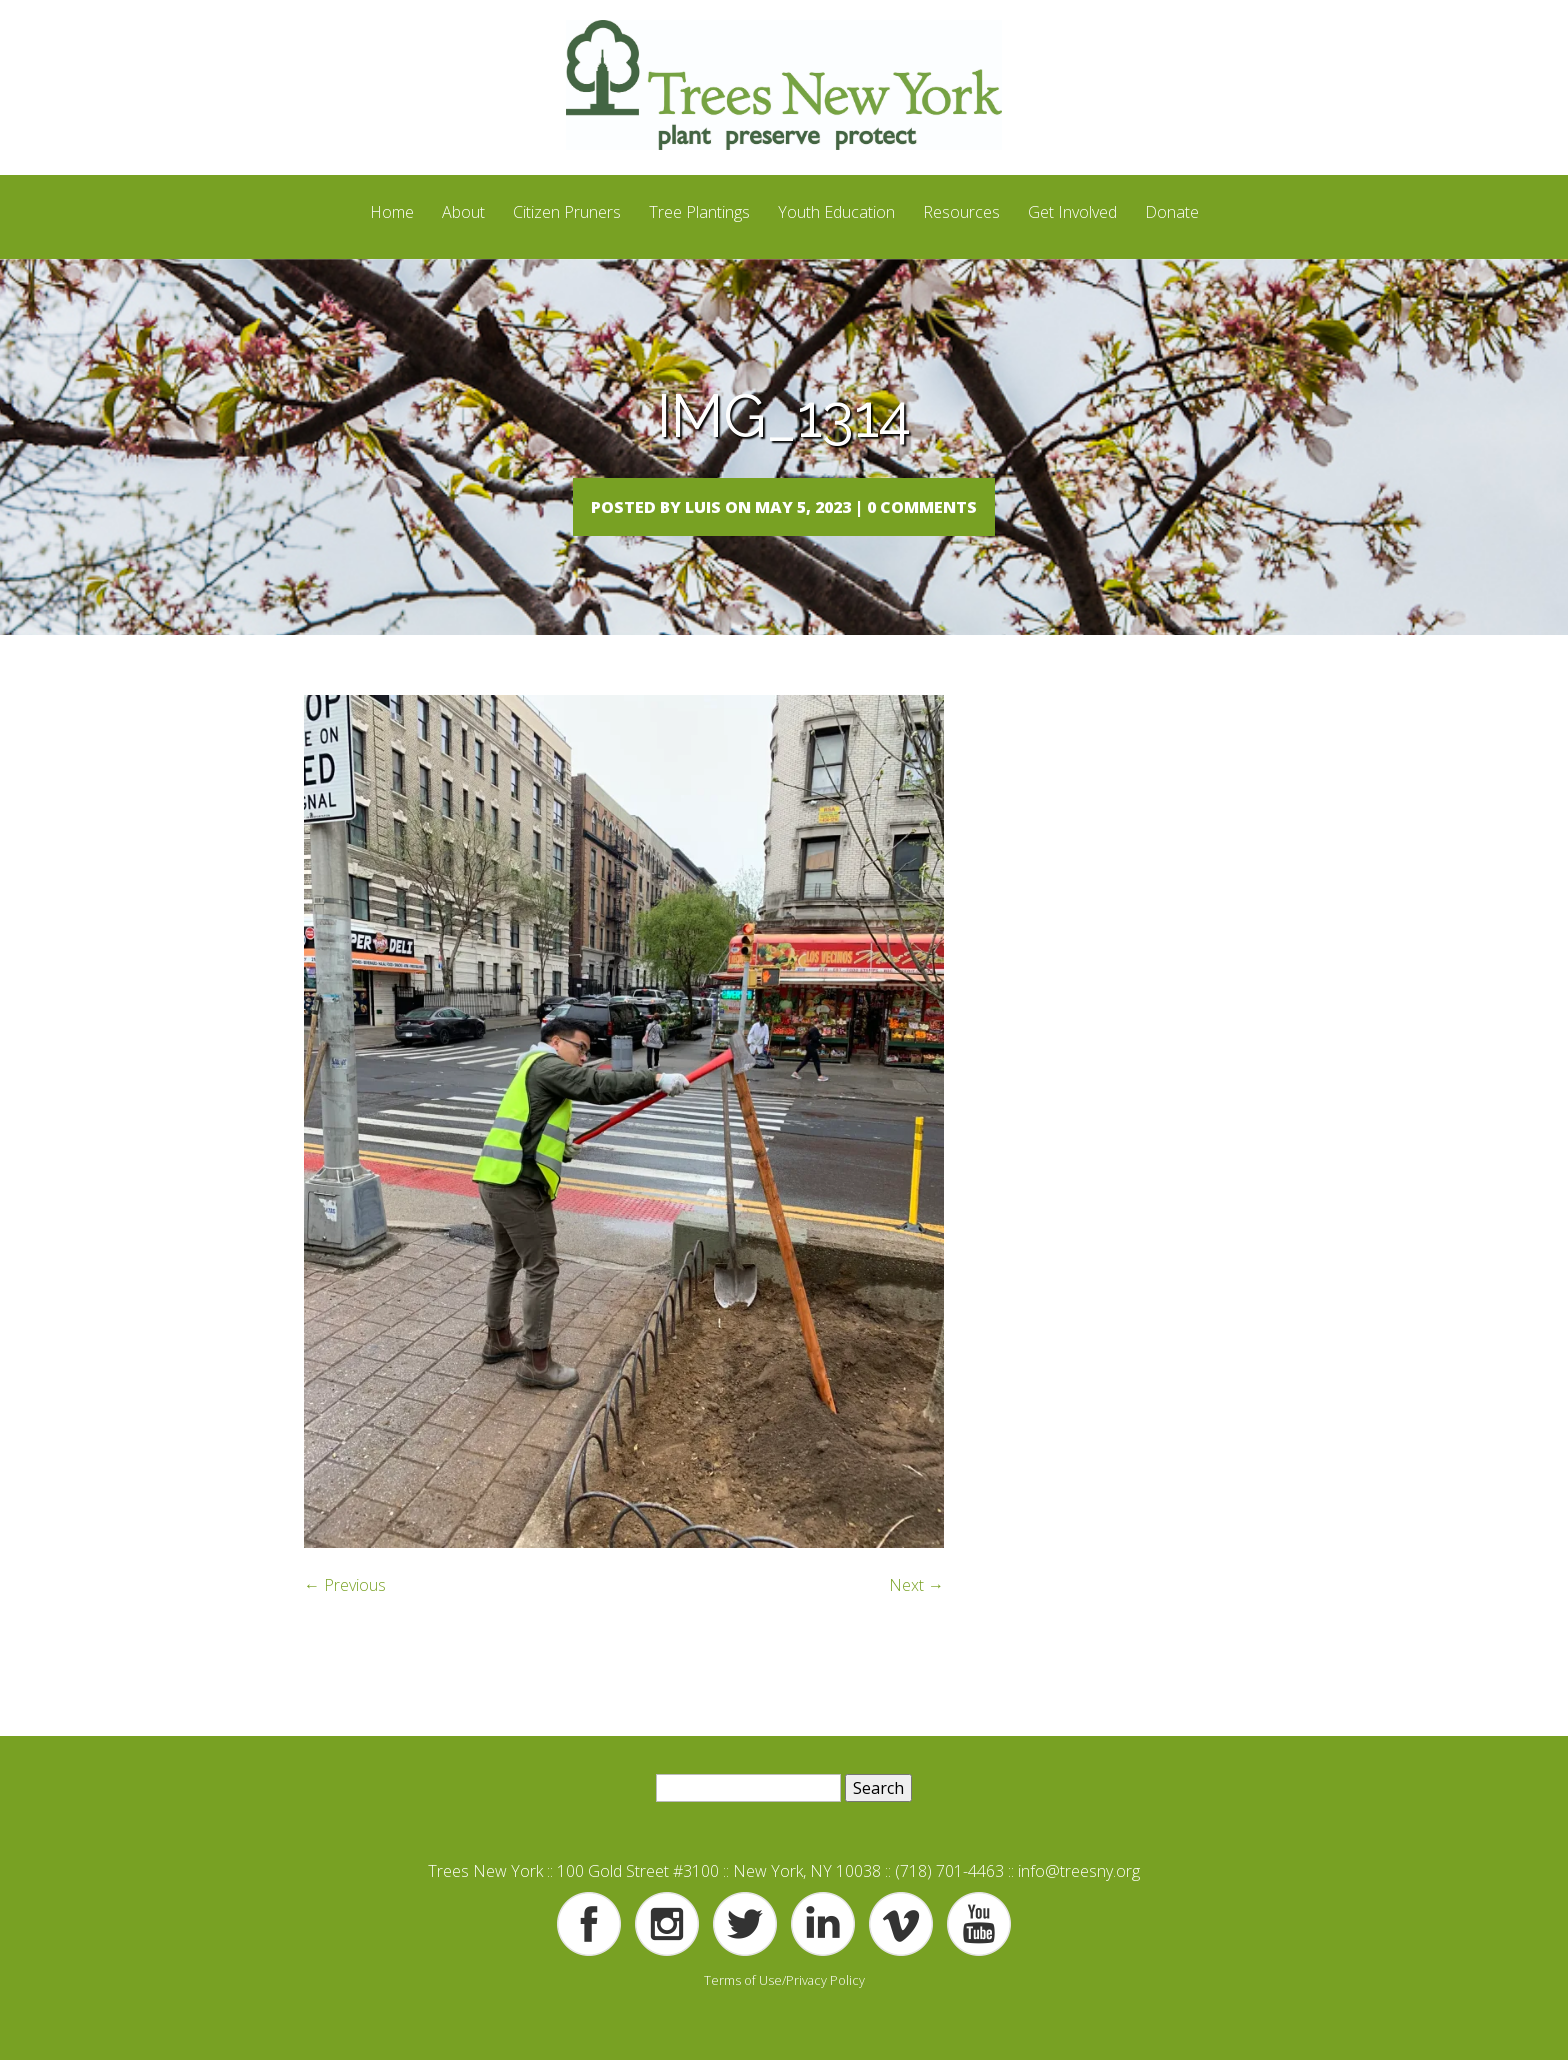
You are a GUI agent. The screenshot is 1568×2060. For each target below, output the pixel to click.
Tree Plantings (699, 212)
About (463, 212)
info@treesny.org (1079, 1911)
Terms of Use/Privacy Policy (784, 2020)
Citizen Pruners (567, 212)
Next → (916, 1625)
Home (392, 212)
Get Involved (1072, 212)
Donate (1172, 212)
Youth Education (836, 212)
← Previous (345, 1625)
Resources (961, 212)
